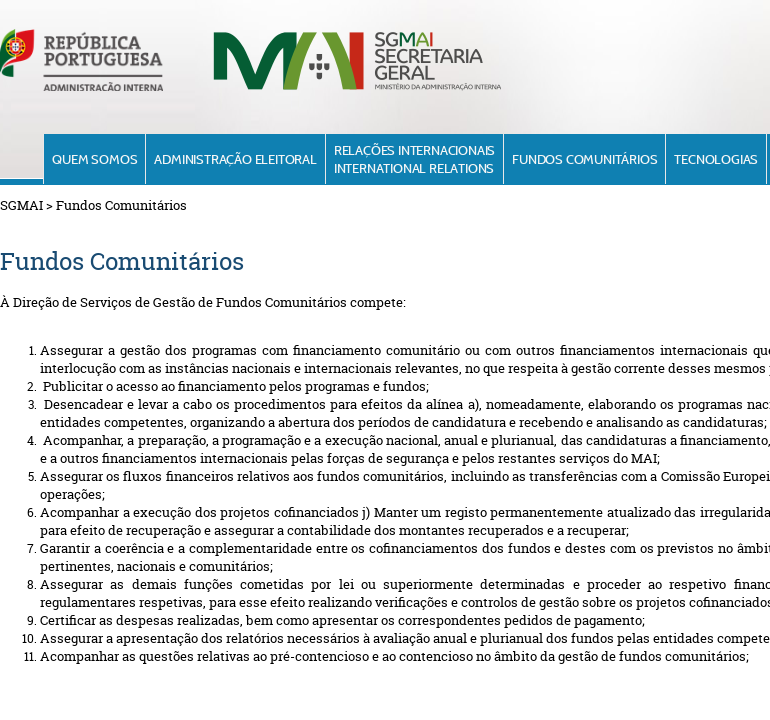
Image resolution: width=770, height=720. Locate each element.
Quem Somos (94, 159)
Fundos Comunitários (584, 159)
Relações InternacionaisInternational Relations (414, 159)
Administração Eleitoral (235, 159)
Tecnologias (716, 159)
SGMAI (21, 205)
